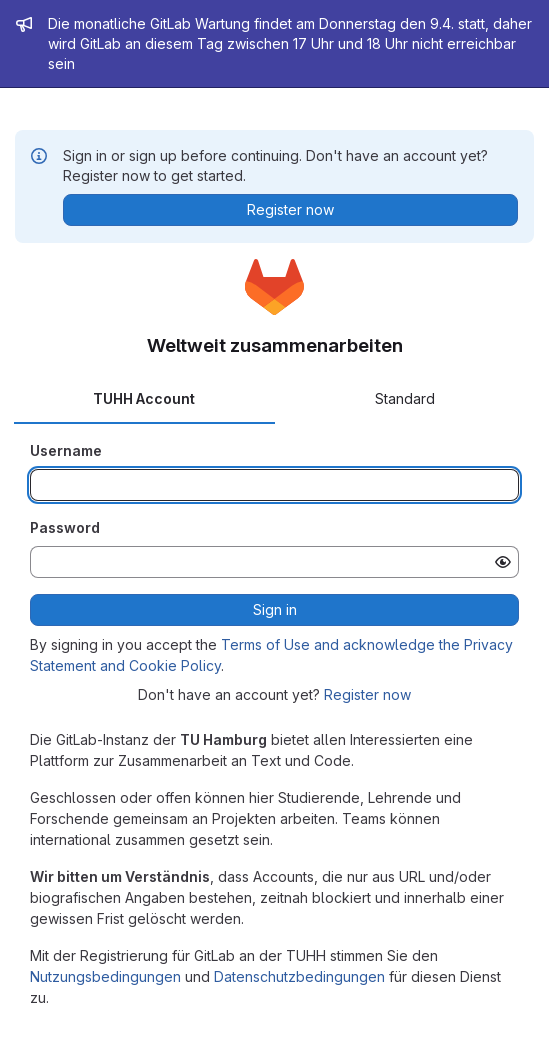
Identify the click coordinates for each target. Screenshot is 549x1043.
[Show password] (503, 562)
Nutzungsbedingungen (105, 976)
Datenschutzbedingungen (299, 976)
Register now (367, 694)
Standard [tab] (405, 398)
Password (65, 527)
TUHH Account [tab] (144, 398)
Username (66, 450)
